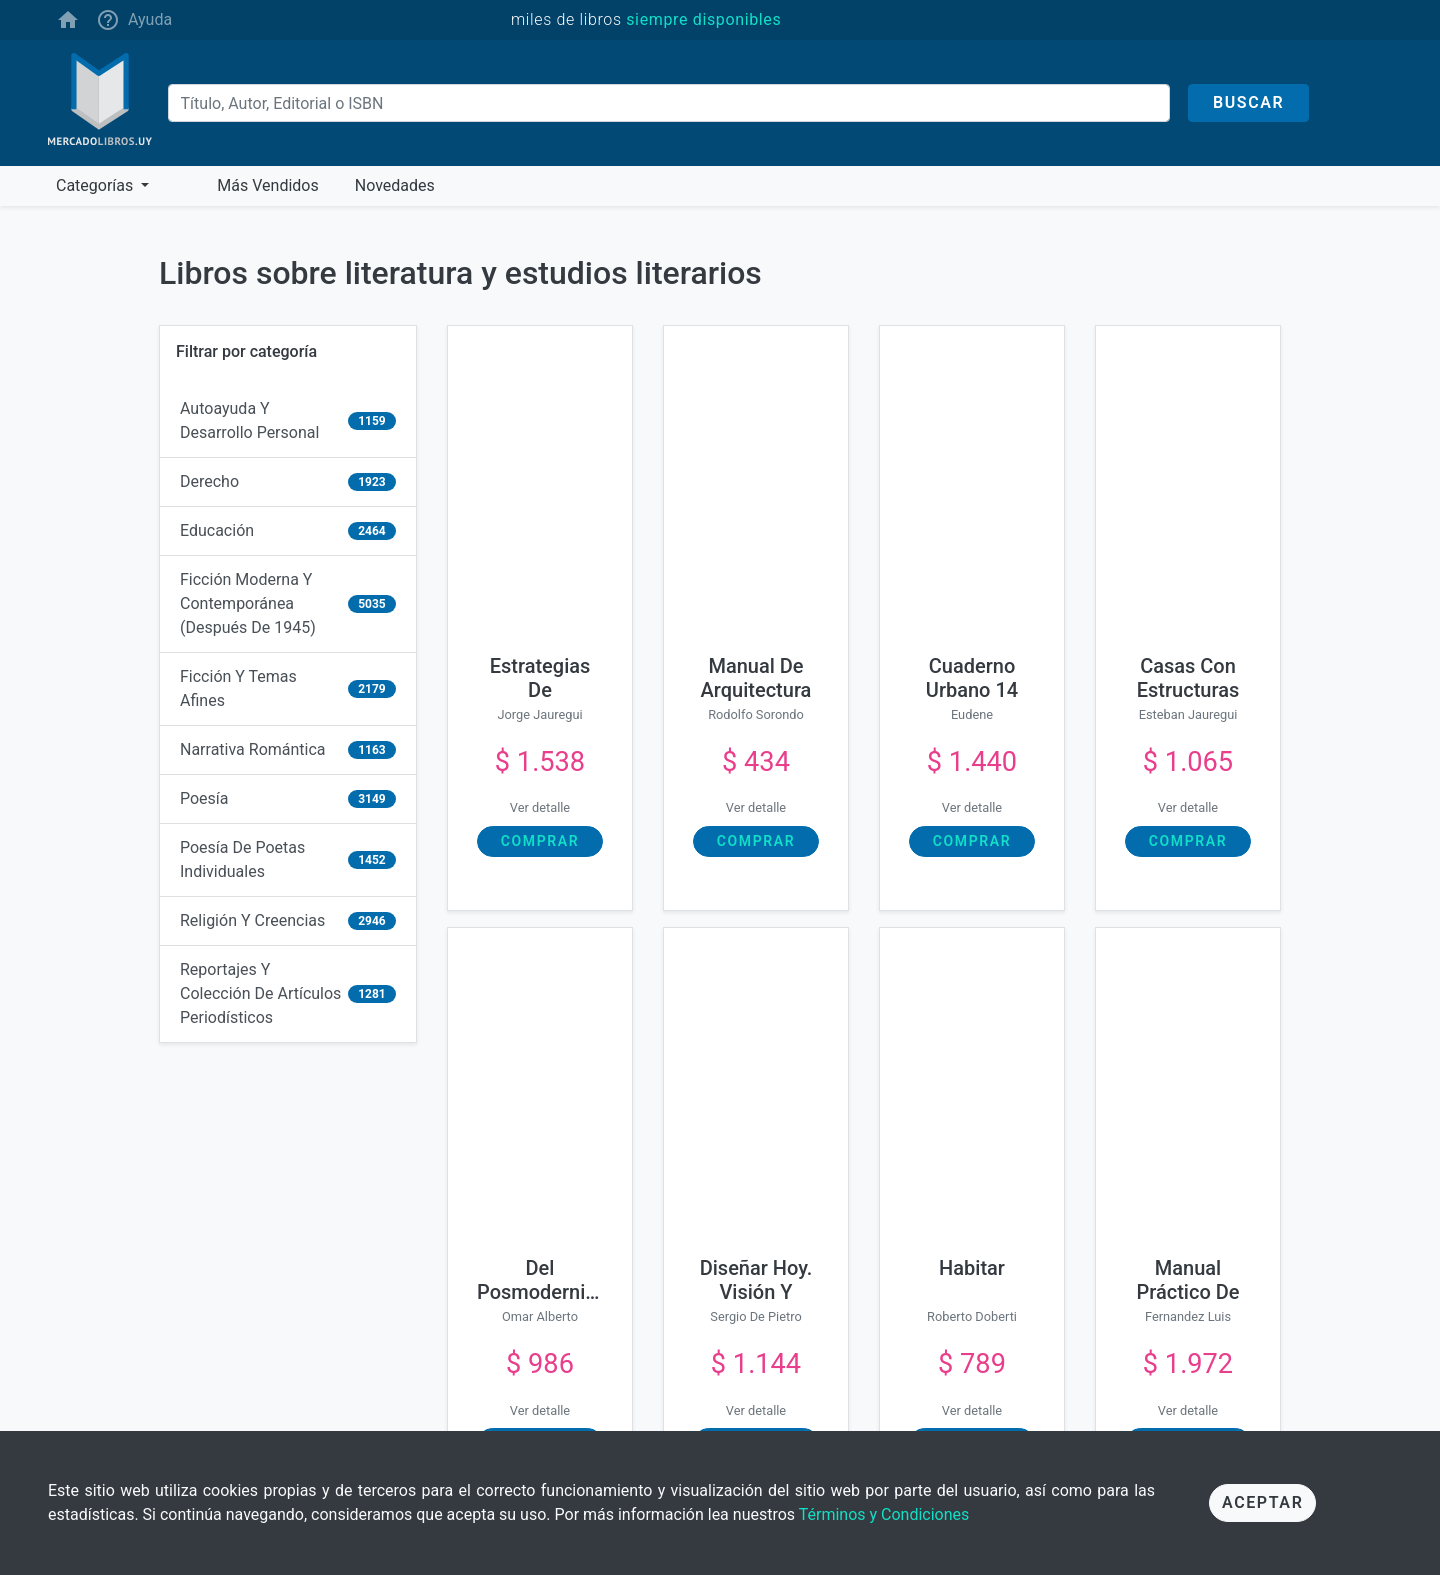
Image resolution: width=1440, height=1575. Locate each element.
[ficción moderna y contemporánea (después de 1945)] (288, 604)
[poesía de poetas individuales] (288, 860)
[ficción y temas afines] (288, 689)
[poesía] (288, 799)
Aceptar (1262, 1502)
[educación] (288, 531)
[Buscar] (669, 103)
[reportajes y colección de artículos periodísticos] (288, 994)
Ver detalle (540, 807)
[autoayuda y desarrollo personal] (288, 421)
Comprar (540, 841)
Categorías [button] (96, 185)
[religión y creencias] (288, 921)
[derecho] (288, 482)
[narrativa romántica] (288, 750)
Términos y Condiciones (884, 1514)
